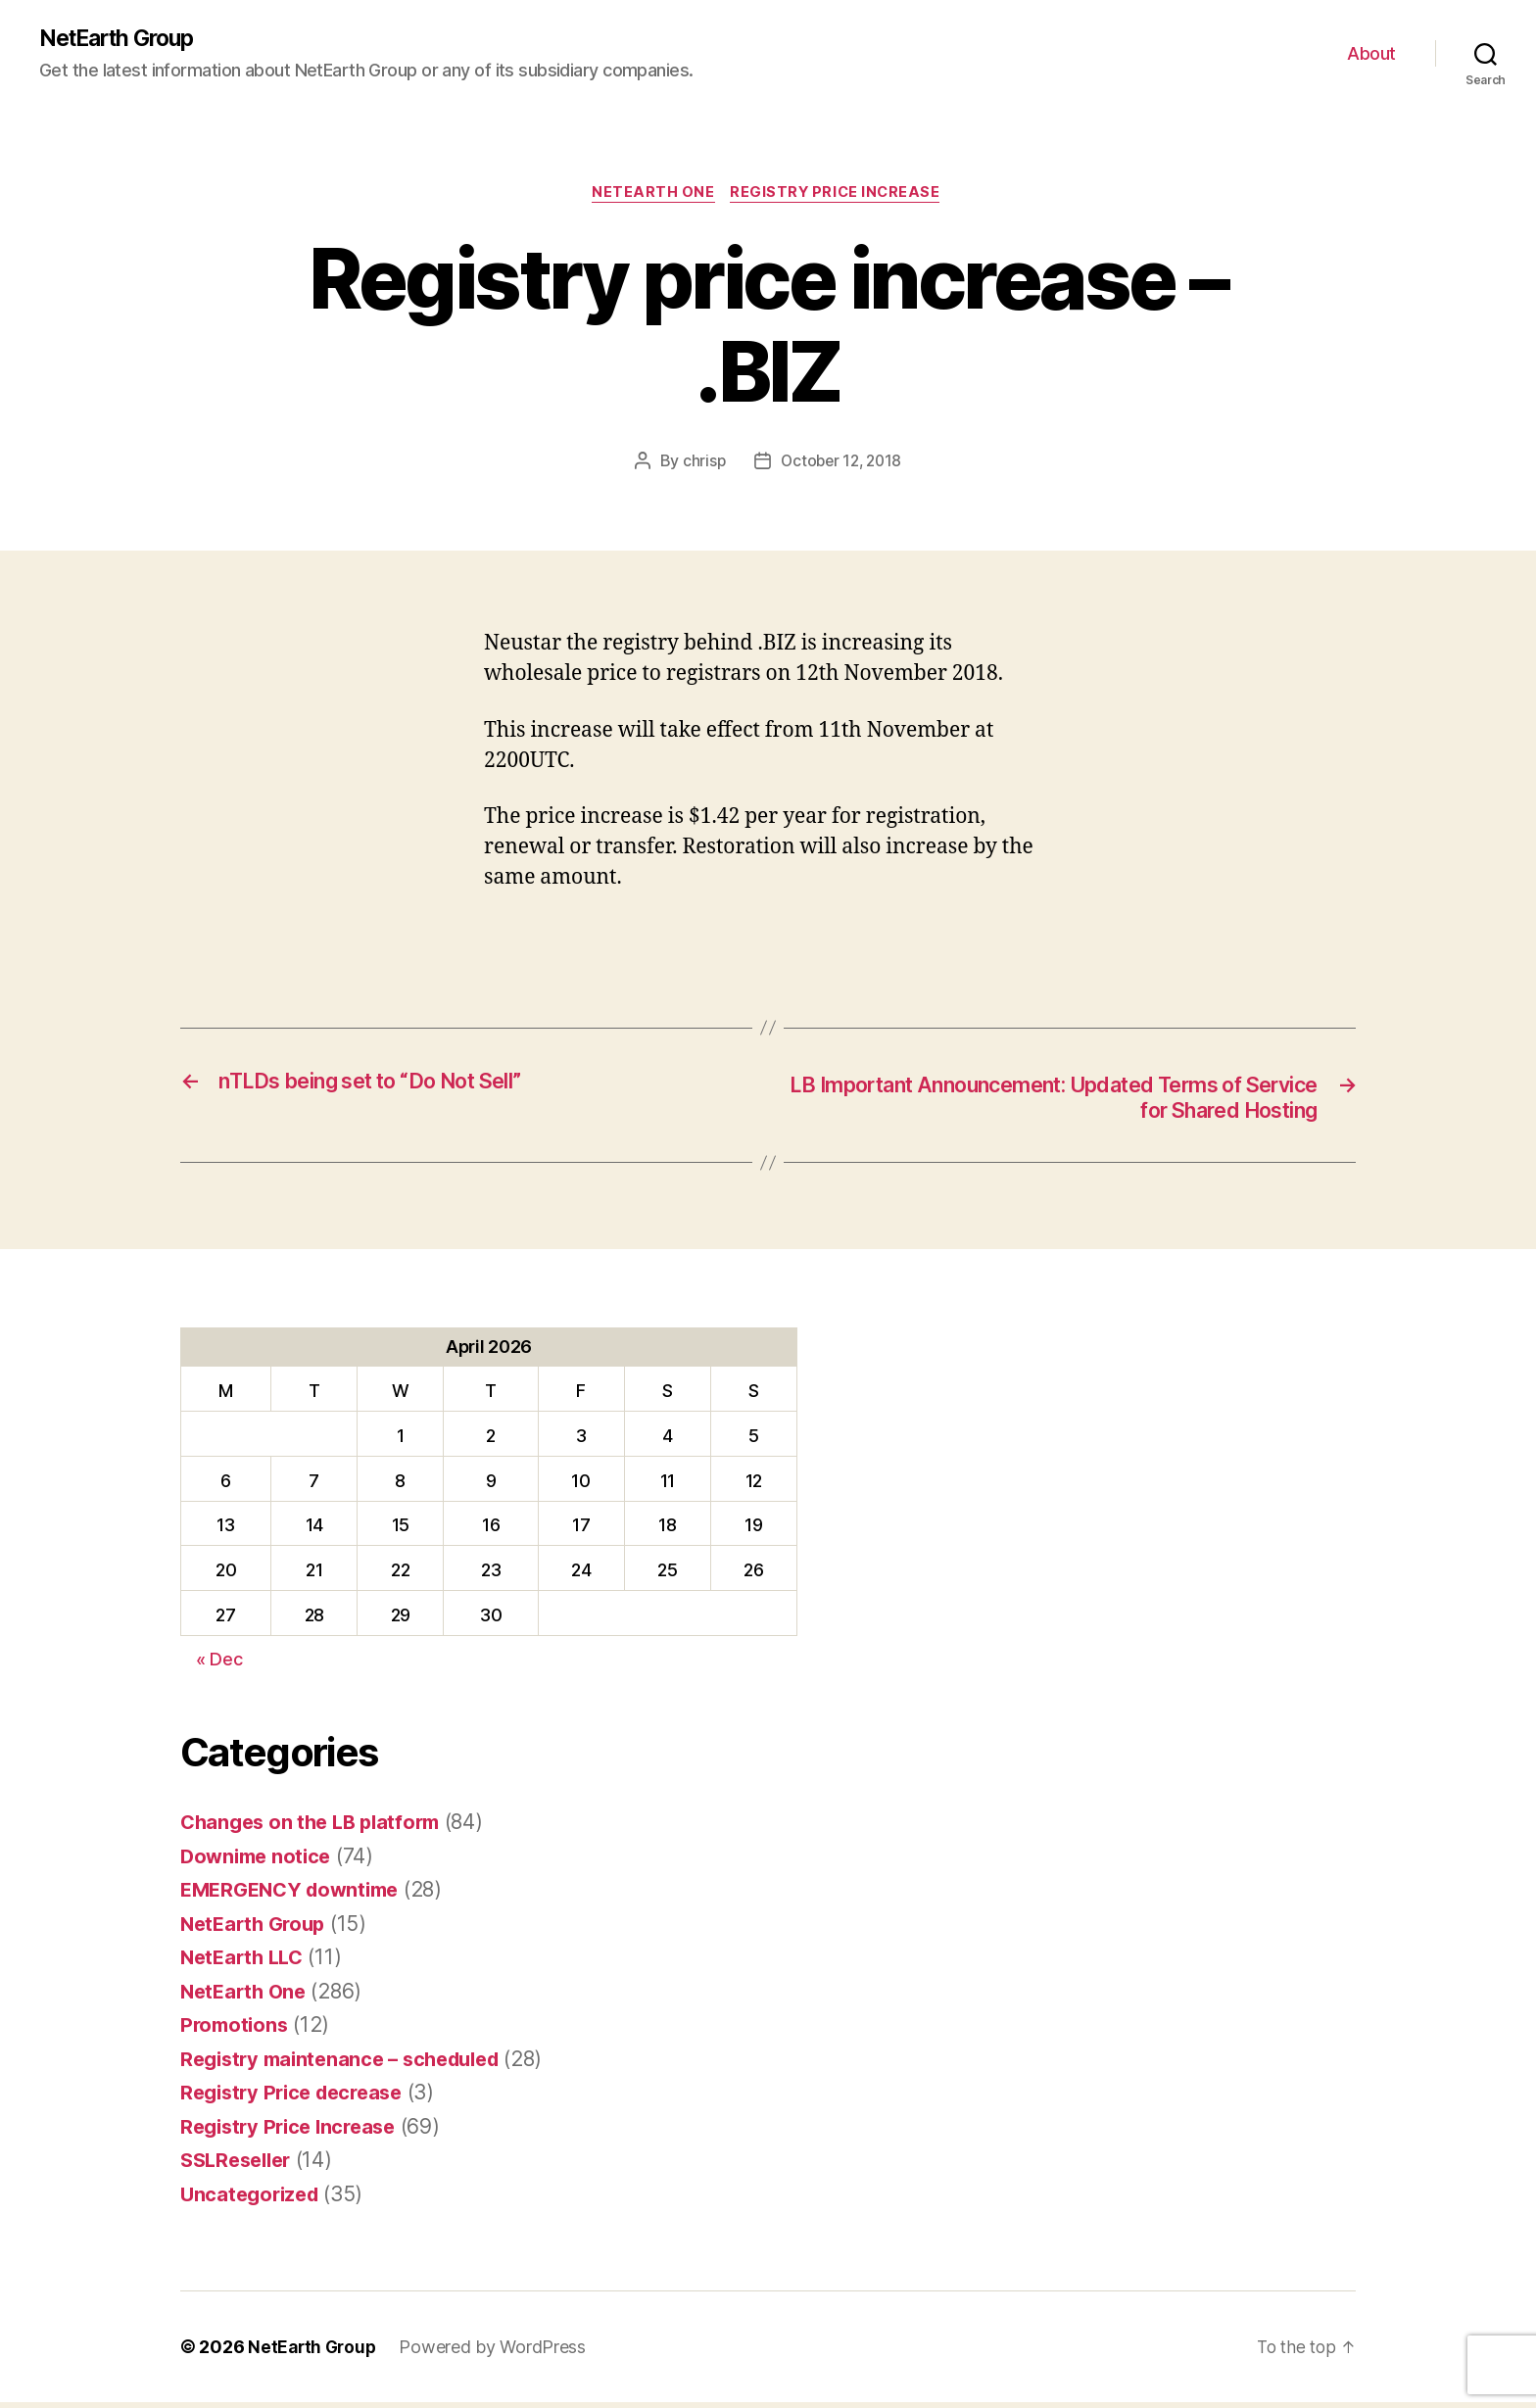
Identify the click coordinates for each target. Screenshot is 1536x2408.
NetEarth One (651, 196)
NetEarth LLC (245, 1962)
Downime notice (259, 1861)
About (1371, 54)
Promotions (236, 2030)
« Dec (219, 1665)
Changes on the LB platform (316, 1827)
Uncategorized (253, 2199)
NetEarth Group (122, 39)
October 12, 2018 (841, 464)
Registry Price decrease (298, 2098)
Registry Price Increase (839, 196)
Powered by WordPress (497, 2352)
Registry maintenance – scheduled (349, 2063)
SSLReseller (240, 2165)
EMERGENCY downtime (295, 1895)
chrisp (700, 464)
